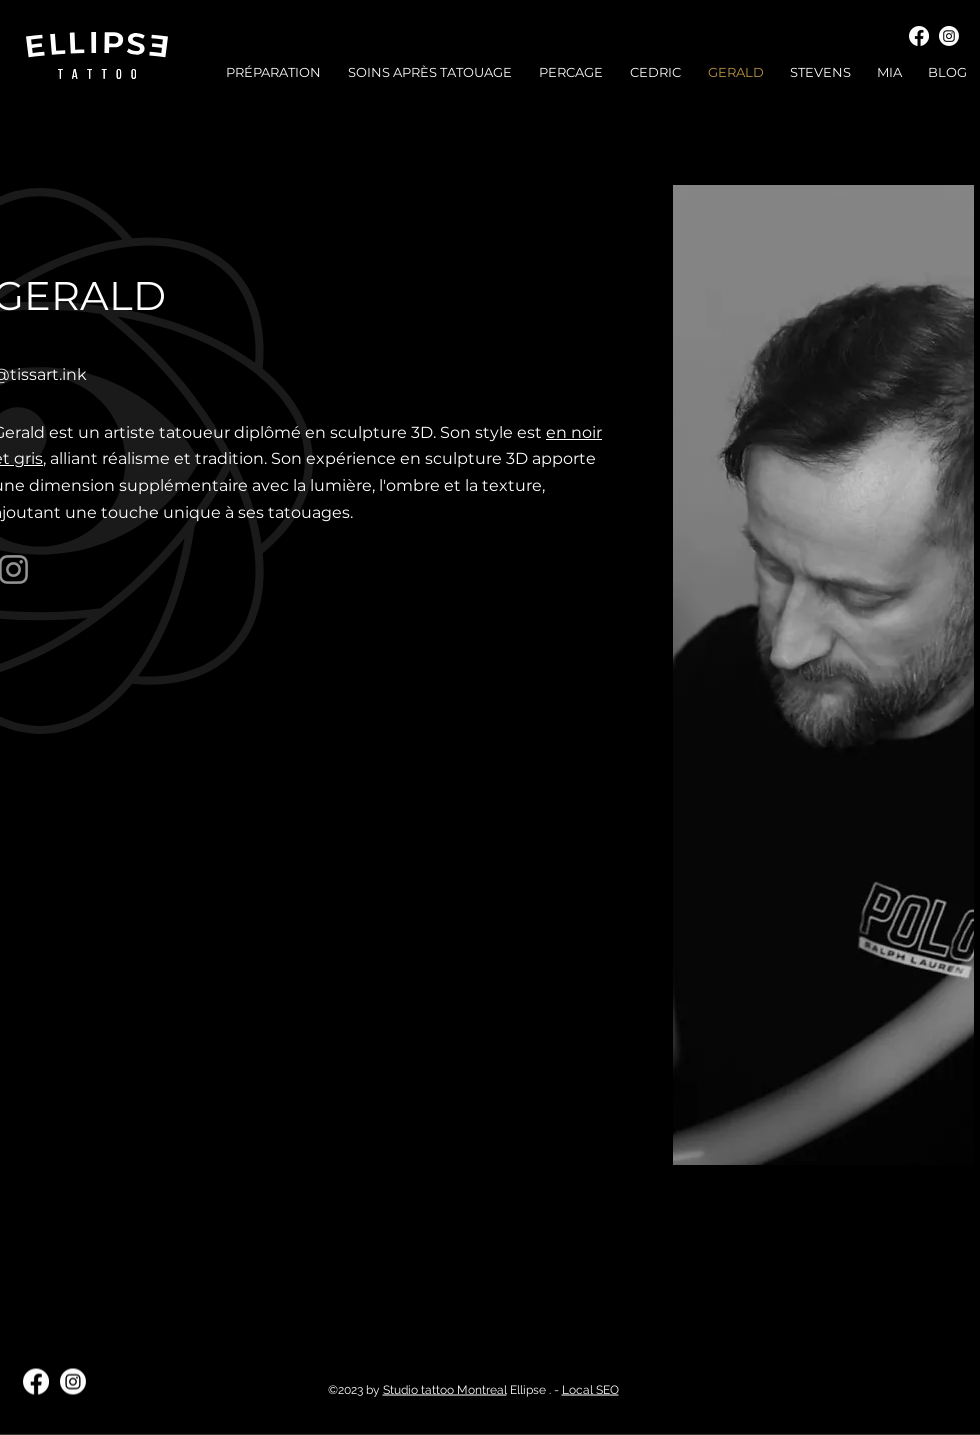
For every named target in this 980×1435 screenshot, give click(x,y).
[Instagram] (949, 36)
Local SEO (590, 1390)
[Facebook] (919, 36)
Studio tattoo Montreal (445, 1390)
